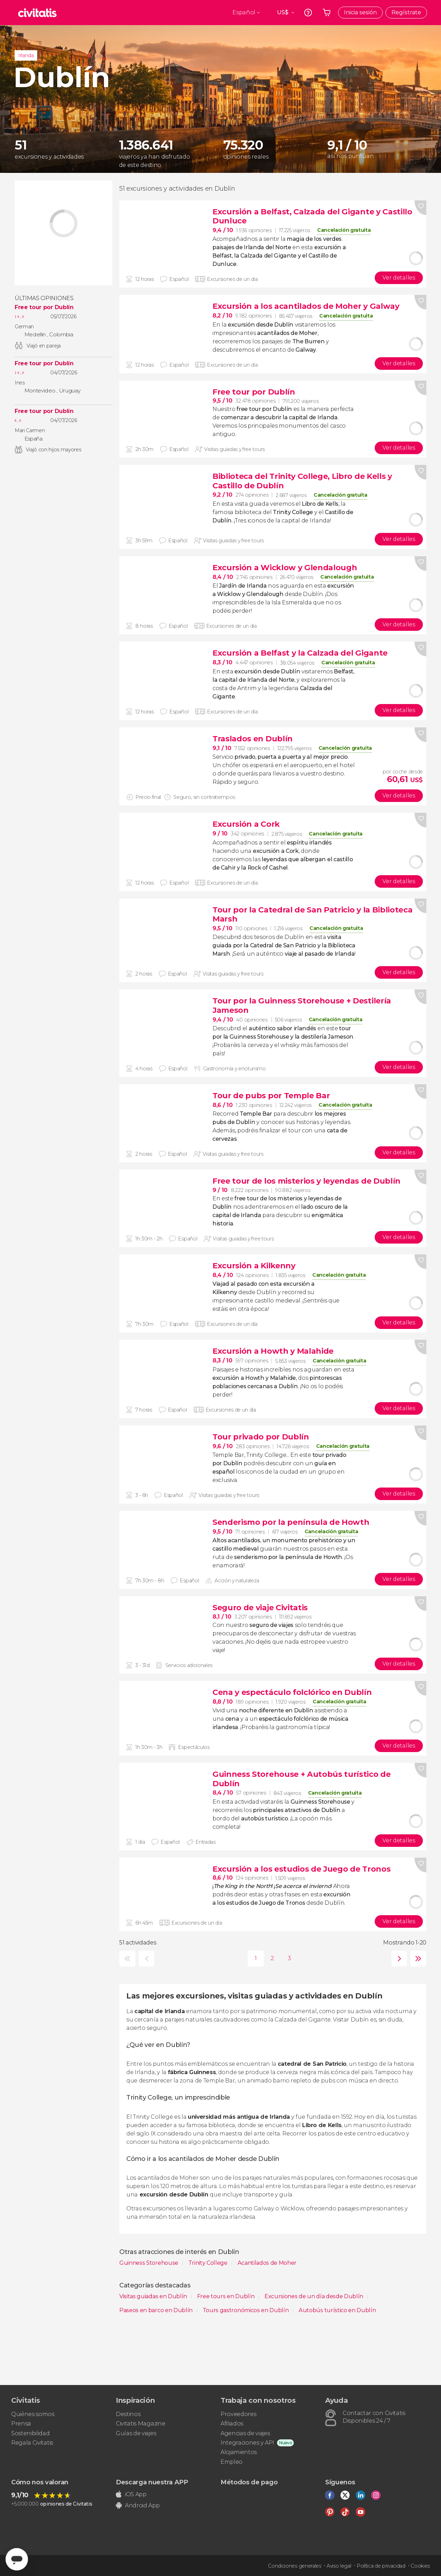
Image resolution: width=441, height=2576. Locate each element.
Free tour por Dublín (44, 307)
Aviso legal (339, 2566)
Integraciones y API (247, 2442)
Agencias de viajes (245, 2433)
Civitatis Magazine (140, 2423)
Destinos (128, 2414)
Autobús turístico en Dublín (337, 2310)
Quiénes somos (32, 2414)
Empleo (231, 2462)
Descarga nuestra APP (152, 2482)
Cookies (420, 2566)
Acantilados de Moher (267, 2263)
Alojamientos (239, 2452)
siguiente (397, 1958)
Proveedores (238, 2414)
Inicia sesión (360, 12)
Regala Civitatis (32, 2442)
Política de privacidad (381, 2566)
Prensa (21, 2423)
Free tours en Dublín (226, 2296)
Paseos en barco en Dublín (156, 2310)
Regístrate (406, 12)
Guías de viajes (136, 2433)
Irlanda (26, 55)
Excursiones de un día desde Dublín (314, 2296)
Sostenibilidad (30, 2433)
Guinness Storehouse (149, 2263)
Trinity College (208, 2263)
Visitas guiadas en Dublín (153, 2296)
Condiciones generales (294, 2566)
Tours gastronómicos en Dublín (246, 2310)
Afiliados (232, 2423)
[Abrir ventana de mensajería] (17, 2559)
